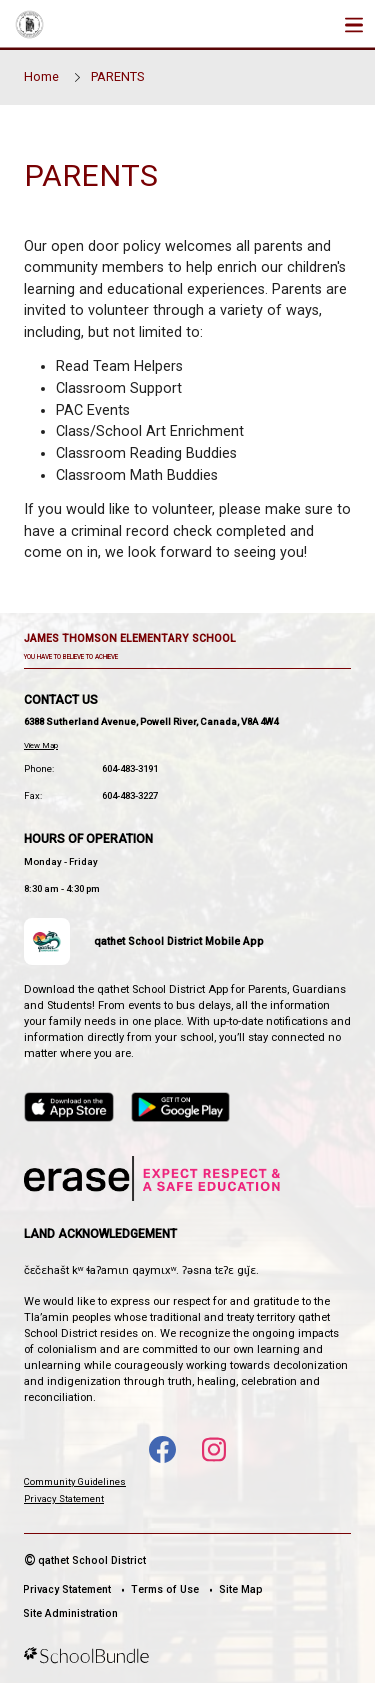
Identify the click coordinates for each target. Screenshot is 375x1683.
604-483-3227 (130, 795)
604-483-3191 (130, 768)
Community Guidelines (75, 1481)
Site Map (241, 1589)
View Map (41, 745)
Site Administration (70, 1613)
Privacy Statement (64, 1498)
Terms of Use (165, 1589)
